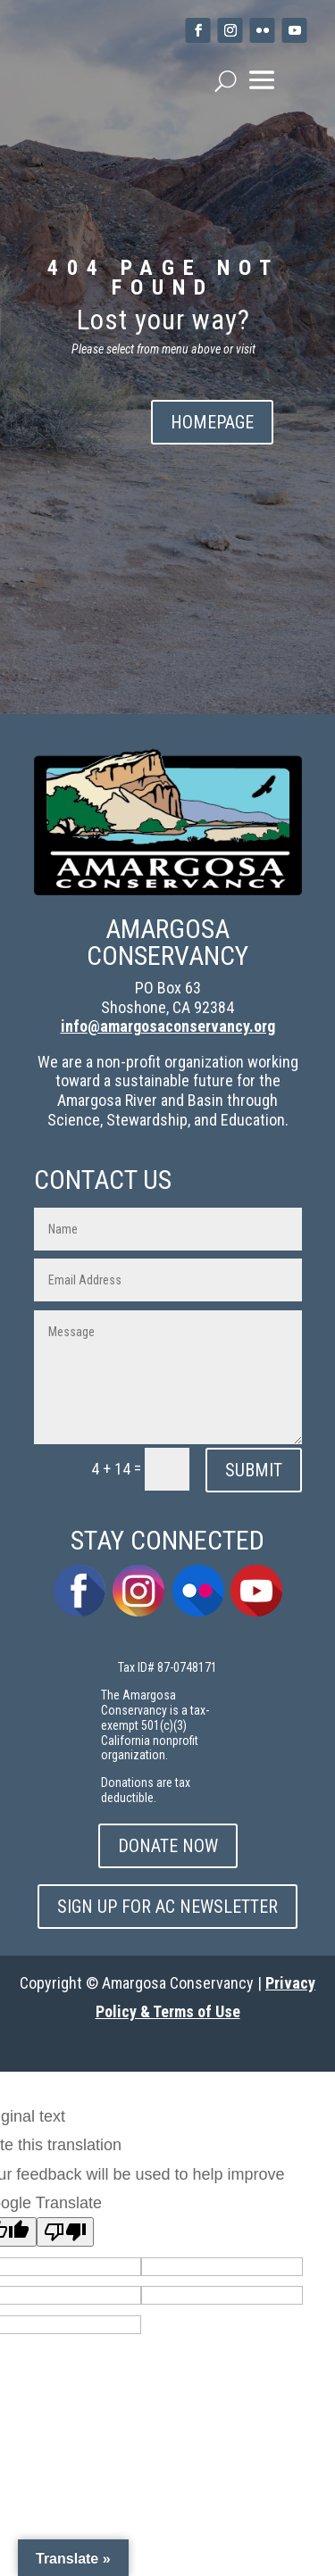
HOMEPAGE (212, 422)
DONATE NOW (168, 1846)
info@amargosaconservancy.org (168, 1026)
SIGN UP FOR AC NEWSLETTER (167, 1906)
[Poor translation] (65, 2232)
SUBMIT (253, 1470)
